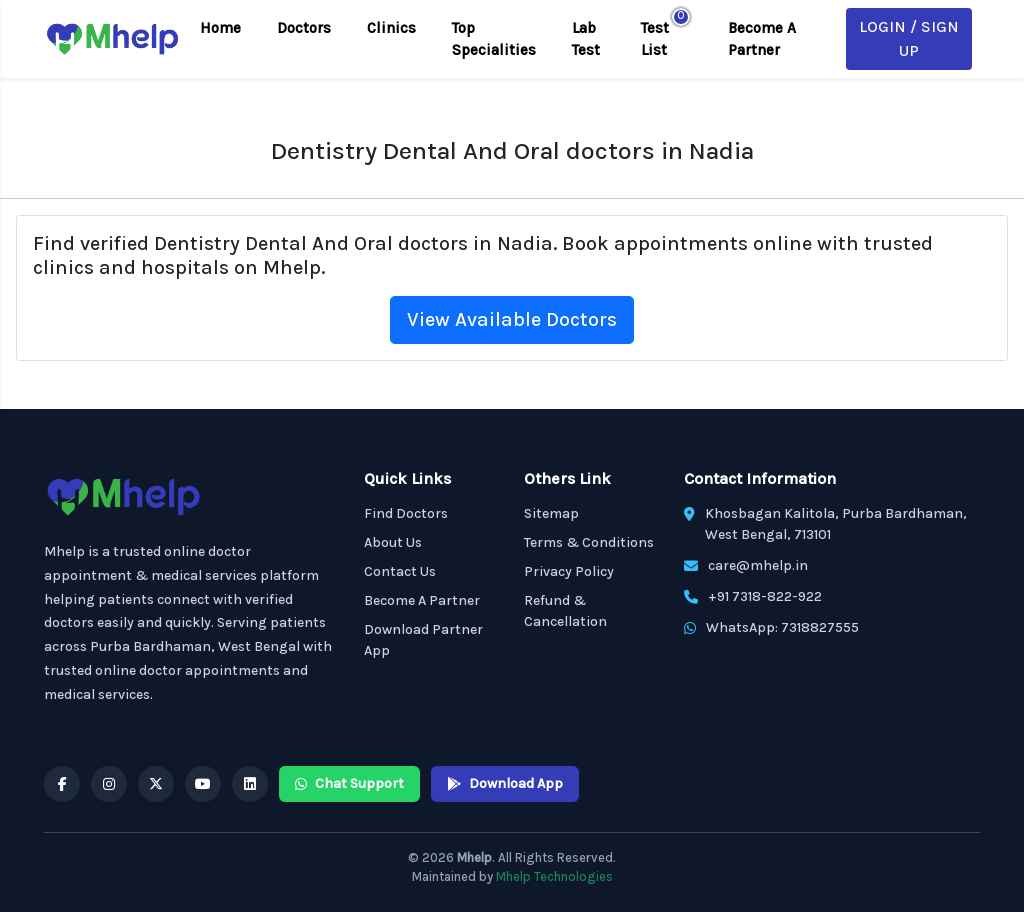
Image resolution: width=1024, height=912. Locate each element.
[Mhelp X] (156, 784)
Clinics (391, 28)
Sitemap (551, 513)
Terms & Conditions (589, 542)
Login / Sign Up (909, 38)
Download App (505, 783)
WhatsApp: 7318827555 (782, 627)
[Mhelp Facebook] (62, 784)
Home (220, 28)
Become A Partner (762, 39)
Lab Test (586, 39)
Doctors (304, 28)
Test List (655, 39)
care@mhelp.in (758, 565)
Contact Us (400, 571)
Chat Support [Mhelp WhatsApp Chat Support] (349, 783)
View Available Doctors (512, 319)
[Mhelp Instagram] (109, 784)
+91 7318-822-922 (765, 596)
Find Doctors (406, 513)
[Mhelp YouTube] (203, 784)
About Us (393, 542)
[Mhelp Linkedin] (250, 784)
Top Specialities (494, 39)
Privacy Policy (569, 571)
